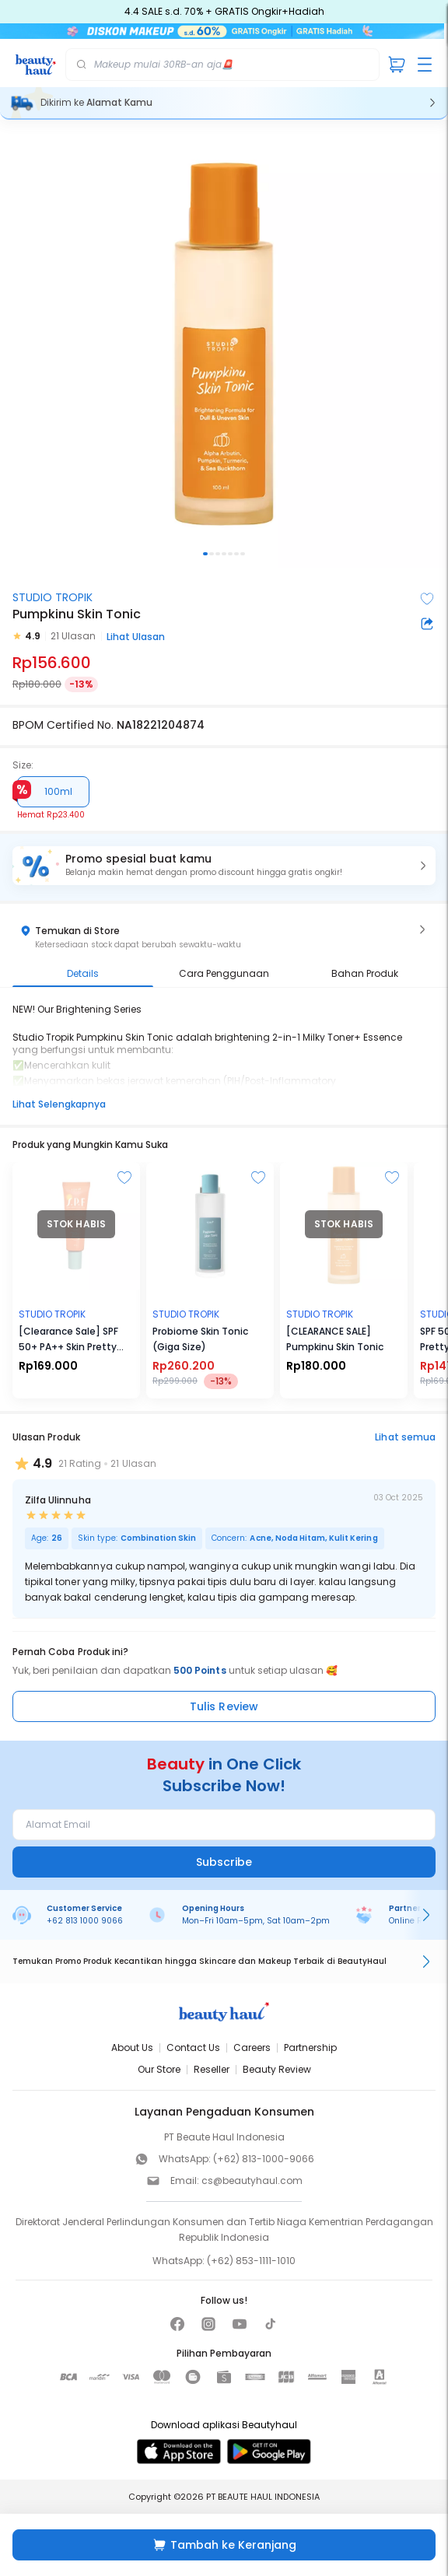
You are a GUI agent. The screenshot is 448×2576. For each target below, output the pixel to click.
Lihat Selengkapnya (59, 1104)
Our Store (159, 2069)
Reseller (211, 2069)
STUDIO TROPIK (52, 597)
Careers (252, 2047)
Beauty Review (277, 2069)
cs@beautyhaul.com (252, 2180)
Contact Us (193, 2047)
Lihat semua (405, 1437)
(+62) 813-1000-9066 (263, 2158)
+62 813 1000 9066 (85, 1921)
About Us (132, 2047)
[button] (224, 865)
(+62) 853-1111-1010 (251, 2260)
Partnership (310, 2047)
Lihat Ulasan (136, 636)
